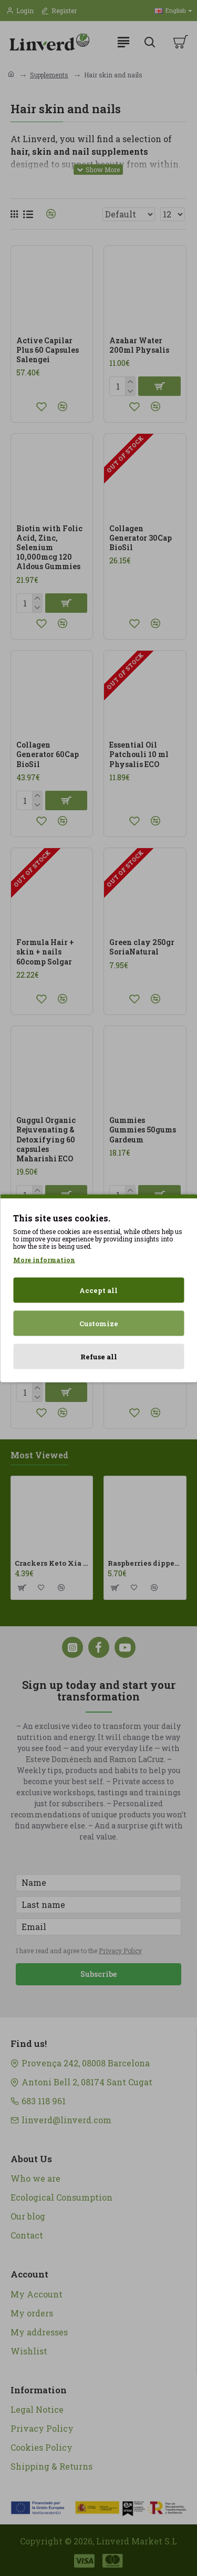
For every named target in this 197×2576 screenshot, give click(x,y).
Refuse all (98, 1356)
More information (44, 1259)
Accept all (98, 1290)
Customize (98, 1323)
